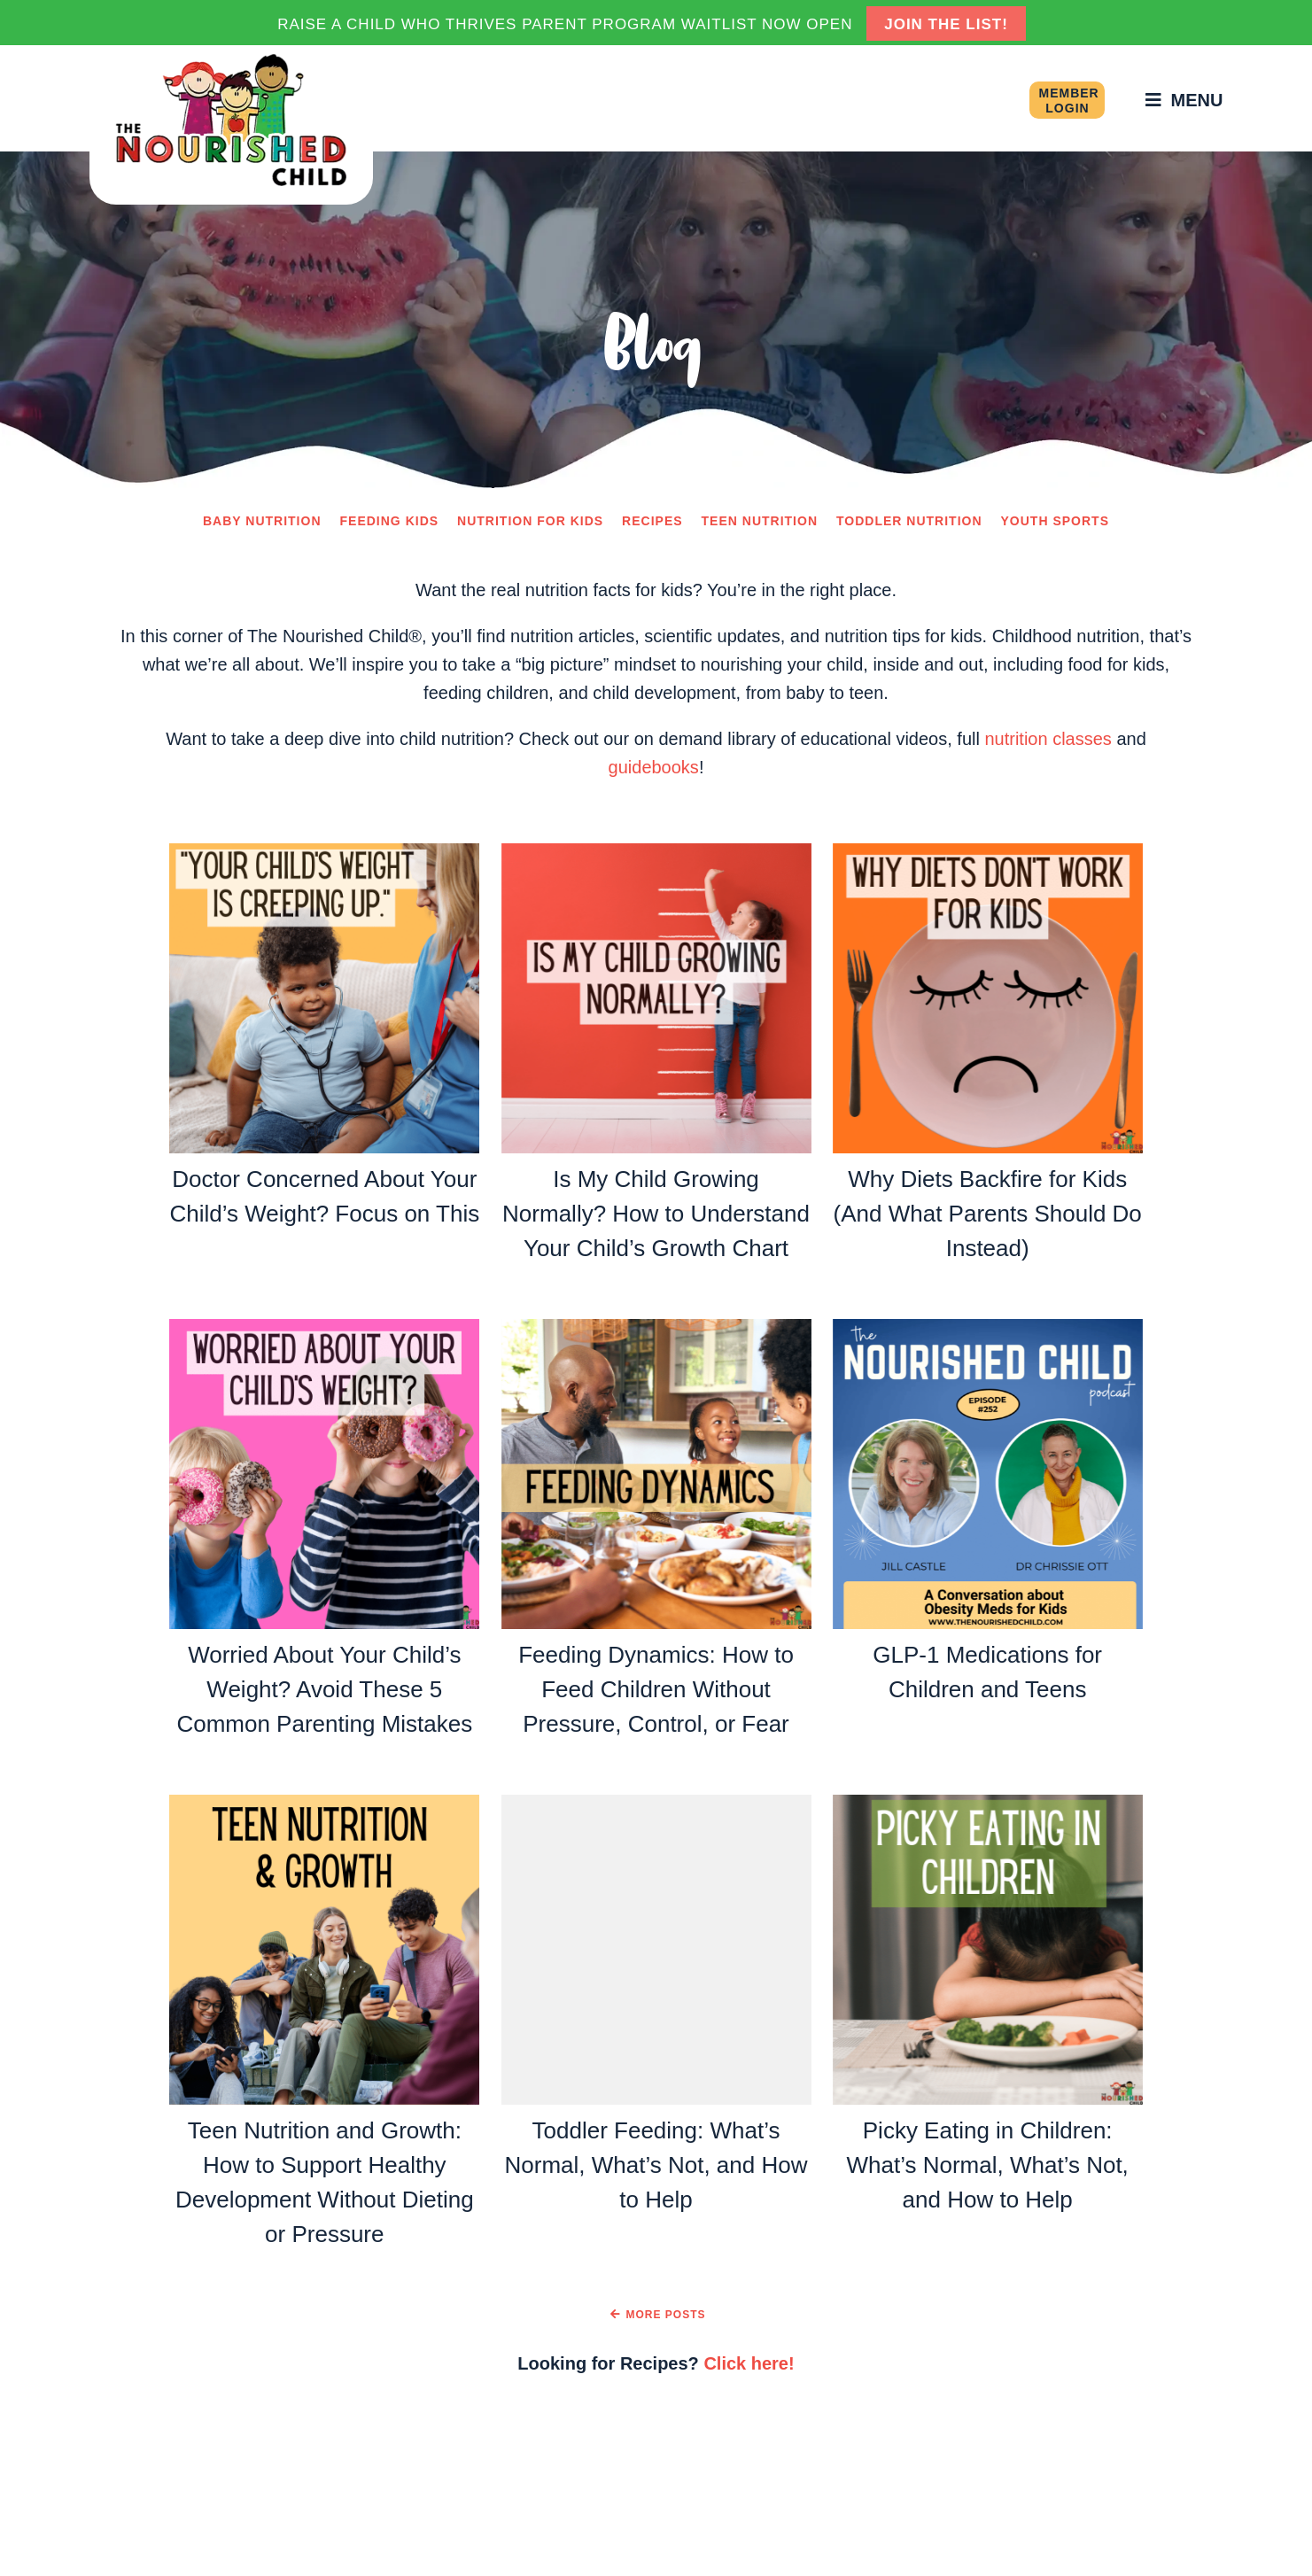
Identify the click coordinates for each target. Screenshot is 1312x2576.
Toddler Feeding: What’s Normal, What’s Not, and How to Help (656, 2165)
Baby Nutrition (262, 521)
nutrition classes (1047, 739)
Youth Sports (1055, 521)
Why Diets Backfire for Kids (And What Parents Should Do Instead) (988, 1213)
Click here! (748, 2363)
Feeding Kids (389, 521)
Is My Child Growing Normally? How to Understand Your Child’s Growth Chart (656, 1213)
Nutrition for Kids (530, 521)
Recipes (652, 521)
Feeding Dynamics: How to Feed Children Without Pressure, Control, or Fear (656, 1689)
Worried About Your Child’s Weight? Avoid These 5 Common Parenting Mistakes (324, 1689)
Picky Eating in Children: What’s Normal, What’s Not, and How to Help (988, 2165)
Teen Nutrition (760, 521)
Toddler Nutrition (909, 521)
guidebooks (654, 767)
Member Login (1068, 100)
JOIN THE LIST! (946, 24)
